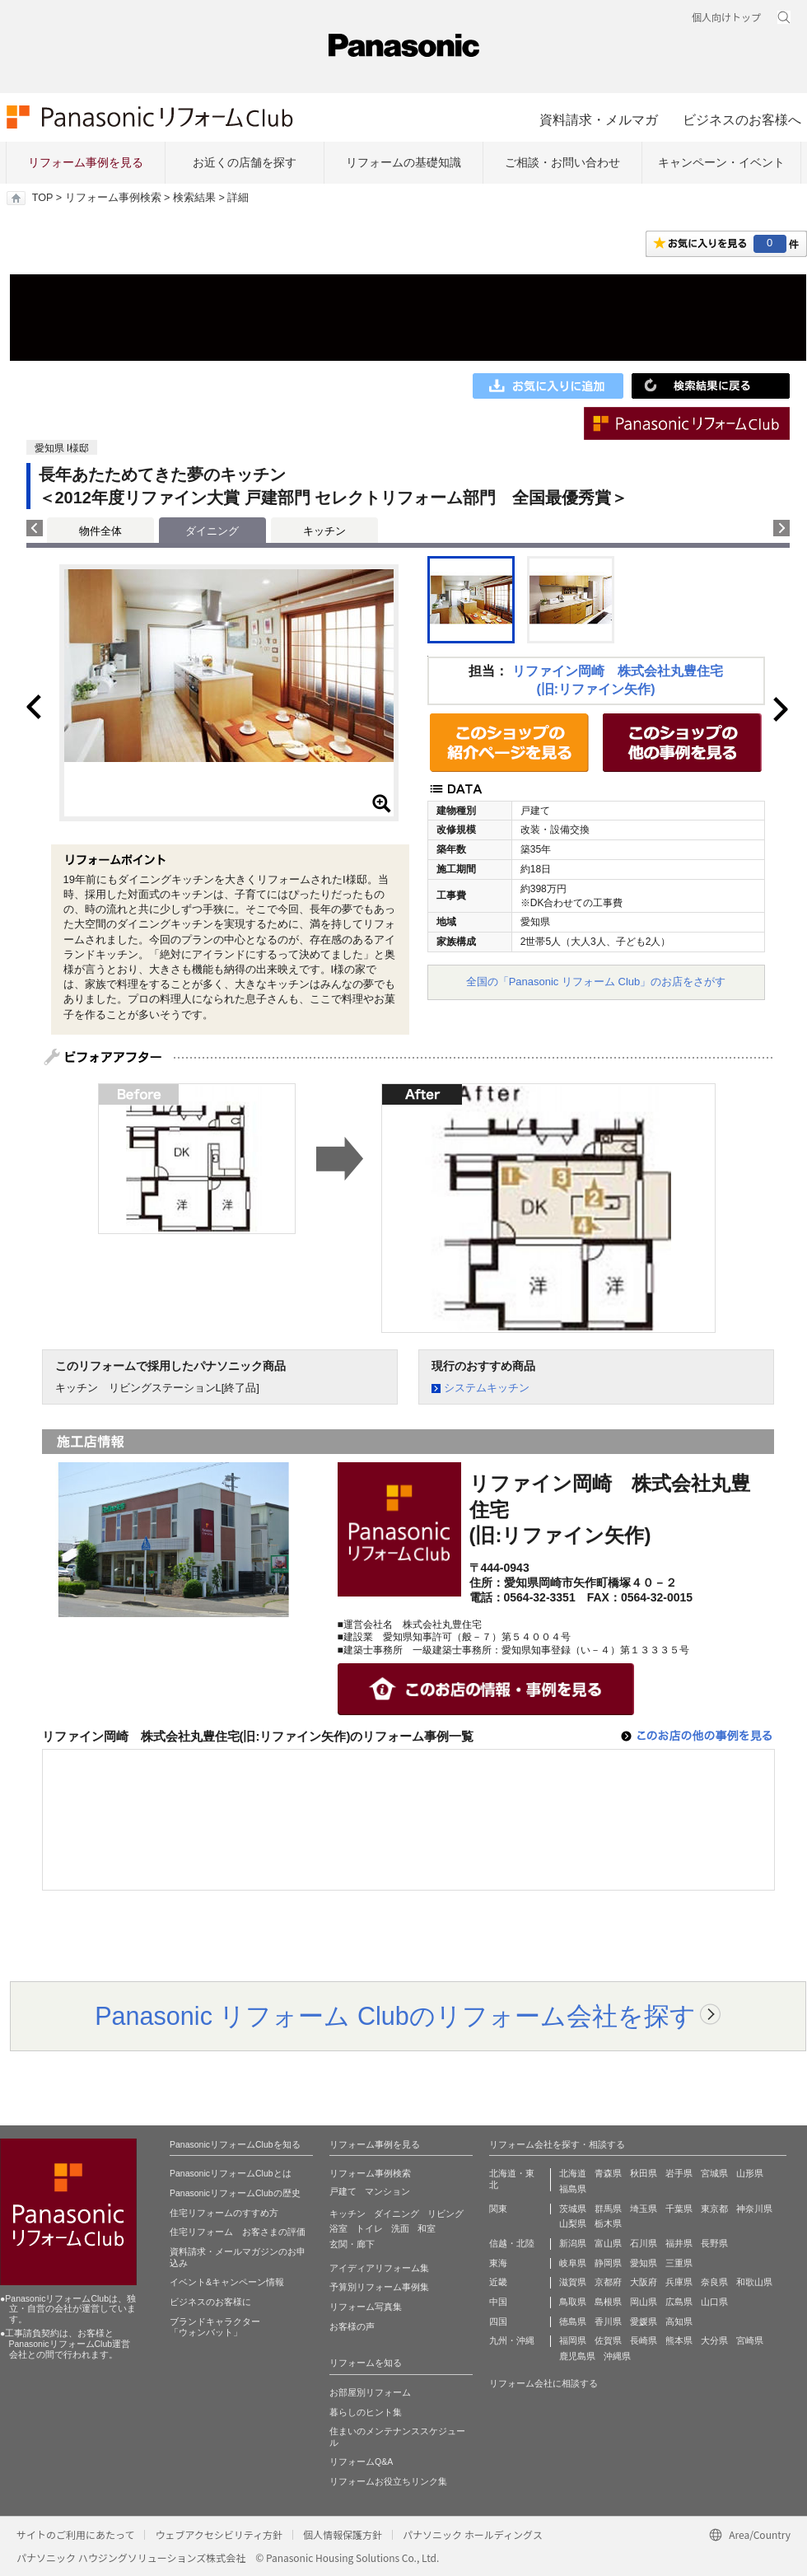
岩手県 (679, 2173)
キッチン (324, 531)
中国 (498, 2302)
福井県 (679, 2243)
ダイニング (396, 2213)
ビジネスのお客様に (210, 2302)
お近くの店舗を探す (244, 162)
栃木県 (608, 2223)
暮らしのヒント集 (365, 2412)
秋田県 (643, 2173)
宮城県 (714, 2173)
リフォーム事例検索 (113, 197)
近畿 (498, 2282)
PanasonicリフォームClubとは (231, 2173)
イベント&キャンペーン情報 (227, 2282)
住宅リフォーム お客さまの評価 (238, 2232)
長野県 (714, 2243)
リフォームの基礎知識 (403, 162)
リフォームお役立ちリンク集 (388, 2481)
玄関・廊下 (352, 2244)
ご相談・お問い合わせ (562, 162)
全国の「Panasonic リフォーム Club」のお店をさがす (596, 981)
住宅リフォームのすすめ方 (224, 2213)
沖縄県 (617, 2356)
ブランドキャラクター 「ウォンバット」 (215, 2327)
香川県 (608, 2321)
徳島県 (572, 2321)
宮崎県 (749, 2340)
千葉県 (679, 2209)
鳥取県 (572, 2302)
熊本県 (679, 2340)
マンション (387, 2191)
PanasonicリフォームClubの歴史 (235, 2193)
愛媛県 (643, 2321)
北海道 (572, 2173)
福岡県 (572, 2340)
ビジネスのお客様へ (742, 119)
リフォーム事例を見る (85, 162)
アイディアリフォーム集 (379, 2268)
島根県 (608, 2302)
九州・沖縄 (511, 2340)
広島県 (679, 2302)
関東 (498, 2209)
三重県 (679, 2263)
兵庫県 (679, 2282)
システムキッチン (486, 1388)
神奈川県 (754, 2209)
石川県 (643, 2243)
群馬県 (608, 2209)
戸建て (343, 2191)
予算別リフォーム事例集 (379, 2287)
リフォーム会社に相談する (543, 2383)
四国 (498, 2321)
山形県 (749, 2173)
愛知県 (643, 2263)
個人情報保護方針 (342, 2534)
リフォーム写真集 (365, 2307)
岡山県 (643, 2302)
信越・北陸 (511, 2243)
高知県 (679, 2321)
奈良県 (714, 2282)
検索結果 (194, 197)
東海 (498, 2263)
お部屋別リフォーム (370, 2392)
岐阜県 (572, 2263)
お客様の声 (352, 2326)
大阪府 (643, 2282)
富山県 (608, 2243)
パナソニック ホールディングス (473, 2534)
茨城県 (572, 2209)
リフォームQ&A (361, 2461)
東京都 (714, 2209)
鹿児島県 (577, 2356)
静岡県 (608, 2263)
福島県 (572, 2189)
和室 (426, 2228)
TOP (42, 197)
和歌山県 (754, 2282)
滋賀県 (572, 2282)
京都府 (608, 2282)
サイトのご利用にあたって (75, 2534)
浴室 (338, 2228)
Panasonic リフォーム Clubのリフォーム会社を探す (395, 2016)
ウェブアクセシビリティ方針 (218, 2534)
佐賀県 (608, 2340)
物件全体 (100, 531)
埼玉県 (643, 2209)
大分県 (714, 2340)
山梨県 (572, 2223)
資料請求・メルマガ (598, 119)
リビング (445, 2213)
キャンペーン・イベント (721, 162)
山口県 (714, 2302)
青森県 (608, 2173)
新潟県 (572, 2243)
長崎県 (643, 2340)
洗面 (400, 2228)
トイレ (369, 2228)
